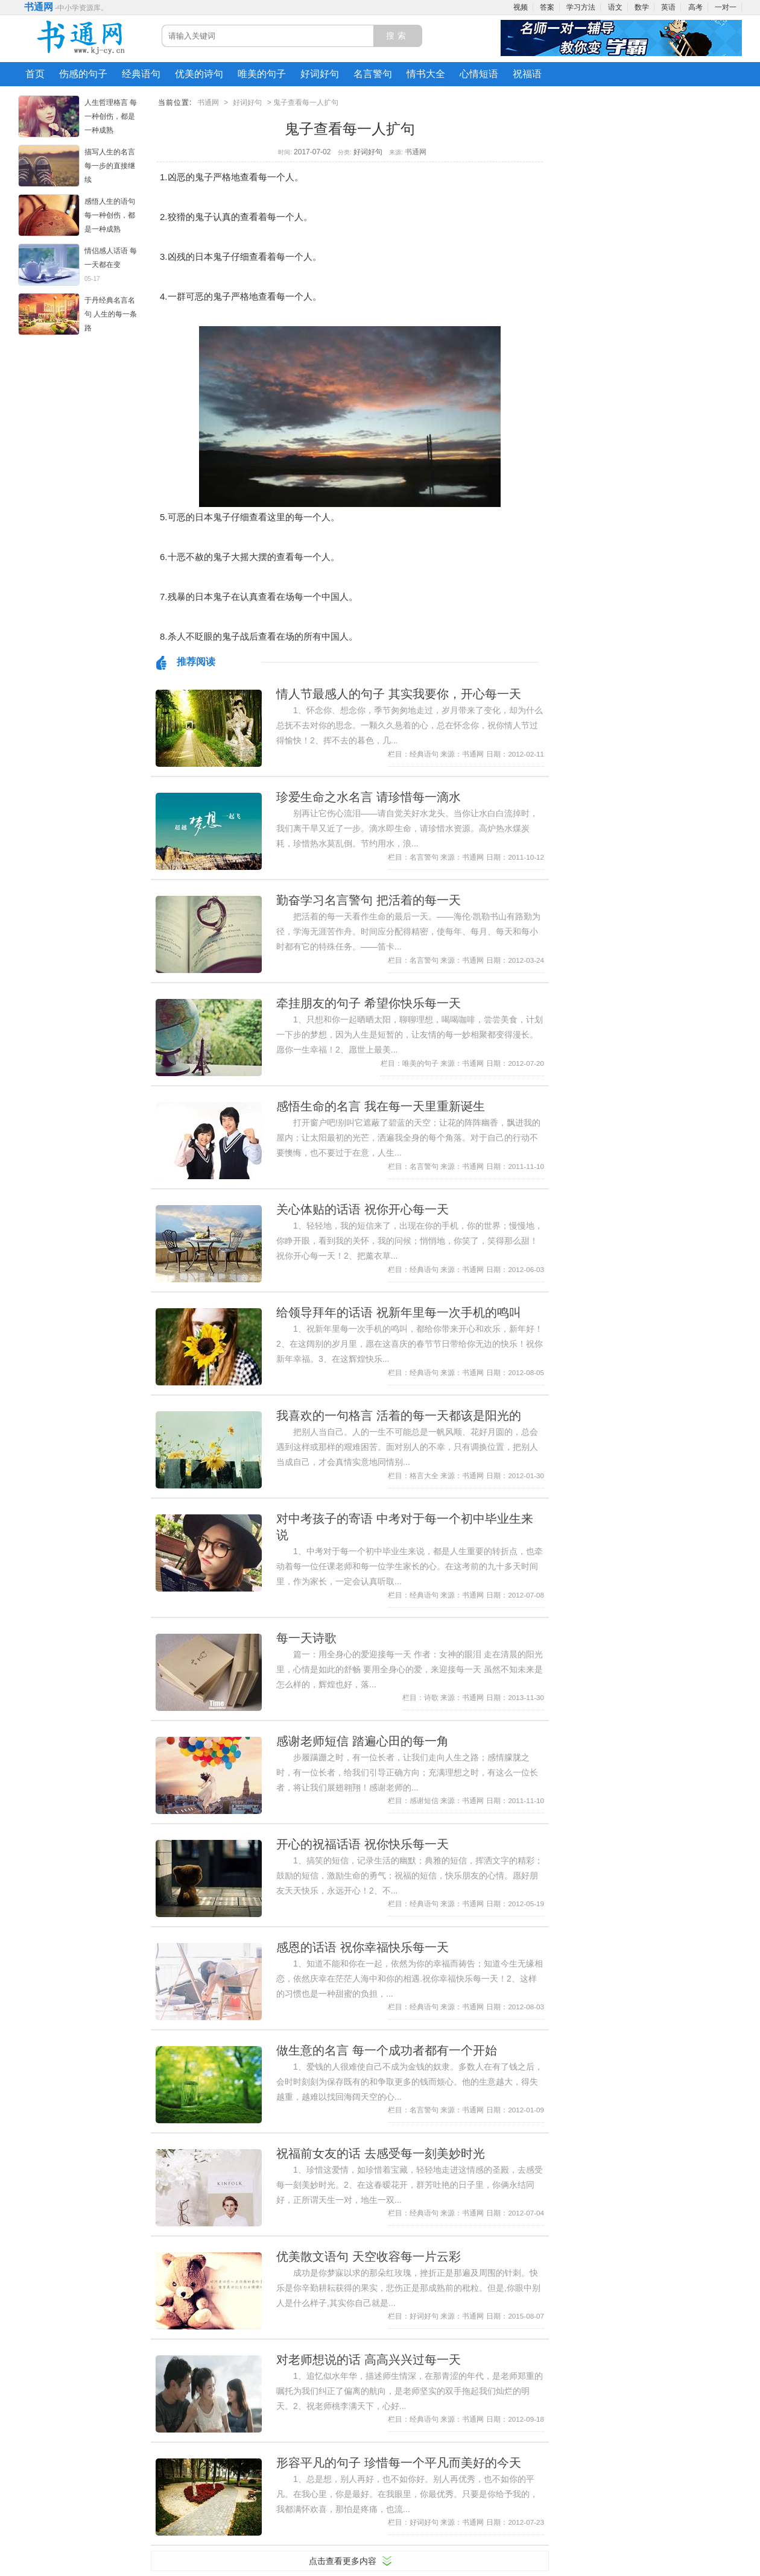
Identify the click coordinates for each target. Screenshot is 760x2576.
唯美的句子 (262, 74)
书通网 (38, 7)
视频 (520, 7)
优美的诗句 (199, 74)
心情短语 (479, 74)
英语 (668, 7)
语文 (615, 7)
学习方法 (580, 7)
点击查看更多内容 (342, 2561)
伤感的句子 (83, 74)
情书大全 (426, 74)
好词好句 (319, 74)
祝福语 (527, 74)
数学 (642, 7)
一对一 (725, 7)
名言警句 (372, 74)
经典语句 (141, 74)
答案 (547, 7)
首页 (35, 74)
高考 (695, 7)
